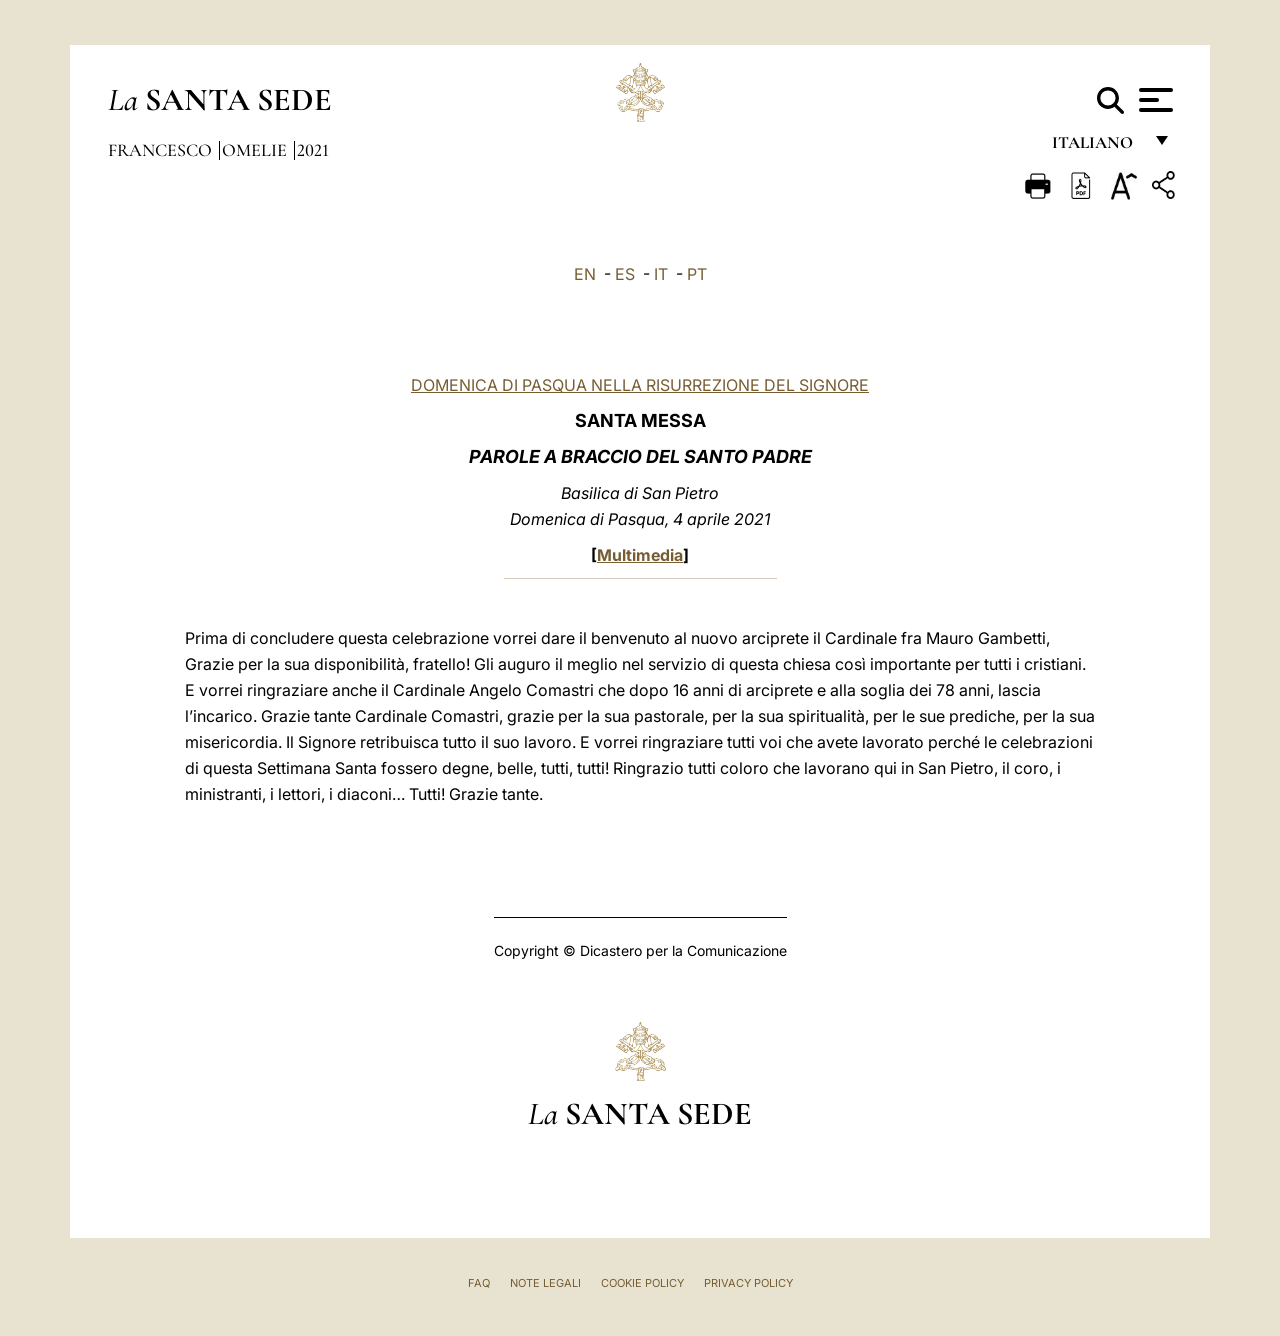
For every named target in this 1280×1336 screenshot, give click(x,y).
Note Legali (545, 1283)
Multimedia (640, 555)
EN (585, 274)
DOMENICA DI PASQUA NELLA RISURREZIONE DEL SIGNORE (640, 385)
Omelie (256, 150)
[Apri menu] (1153, 100)
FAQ (479, 1283)
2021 (313, 150)
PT (697, 274)
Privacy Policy (748, 1283)
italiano (1096, 147)
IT (661, 274)
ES (625, 274)
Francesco (162, 150)
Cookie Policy (642, 1283)
